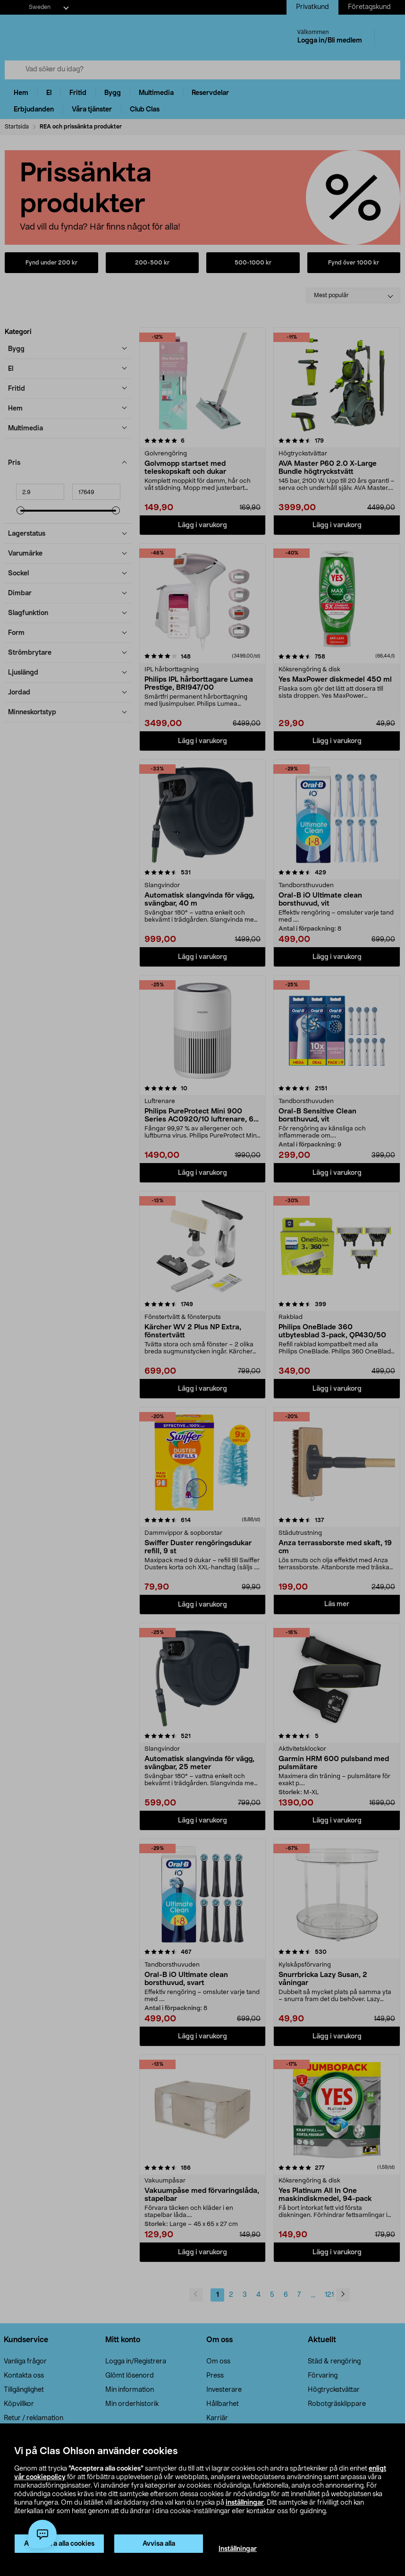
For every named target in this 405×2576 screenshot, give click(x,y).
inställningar (245, 2502)
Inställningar (238, 2549)
